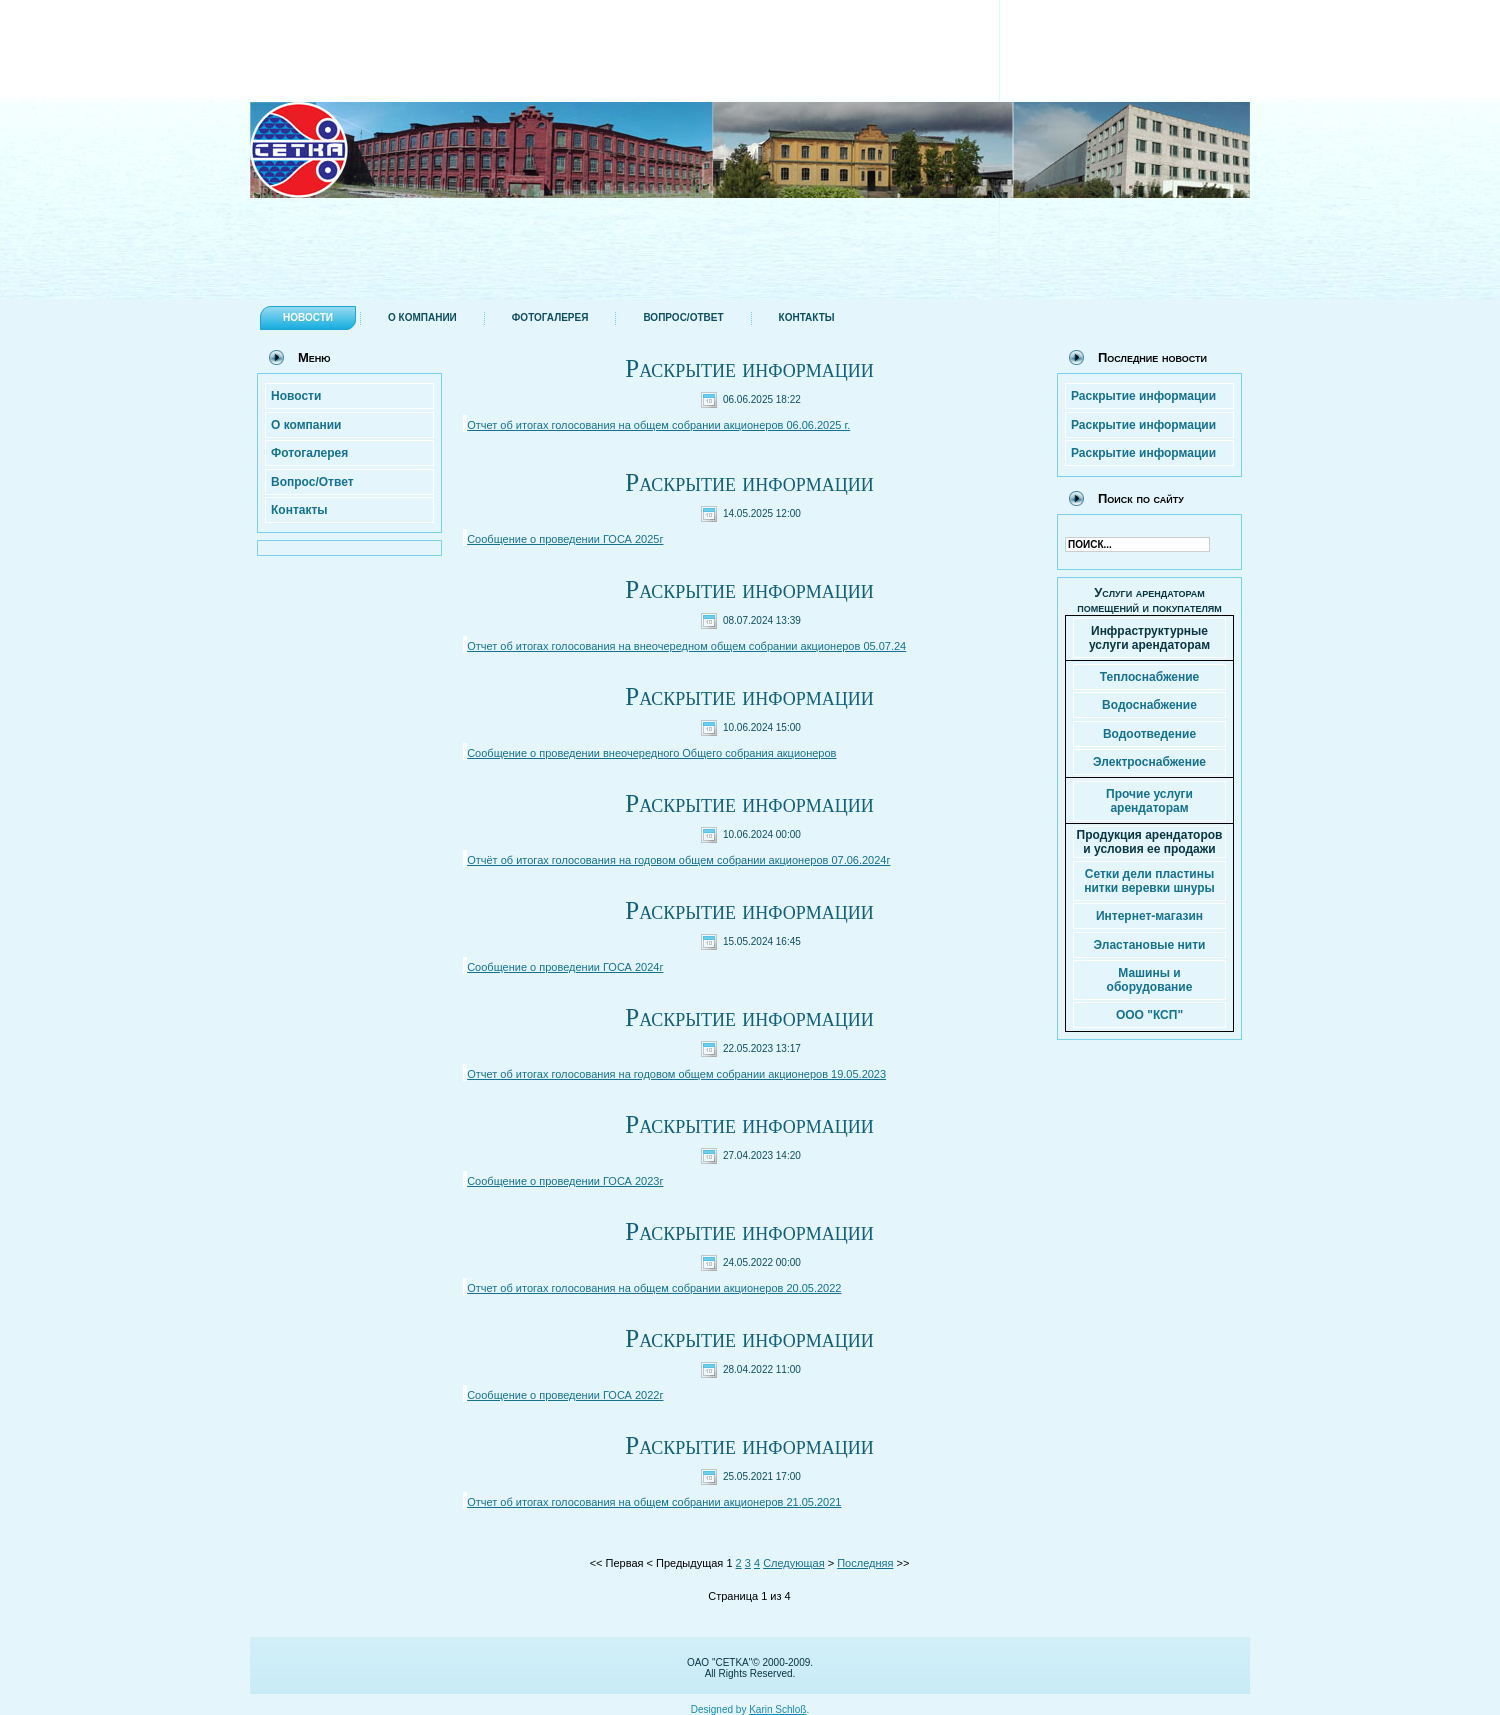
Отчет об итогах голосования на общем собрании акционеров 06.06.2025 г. (658, 425)
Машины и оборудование (1150, 980)
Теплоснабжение (1149, 677)
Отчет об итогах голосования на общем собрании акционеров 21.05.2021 (654, 1502)
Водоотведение (1149, 734)
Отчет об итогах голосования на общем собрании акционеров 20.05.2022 (654, 1288)
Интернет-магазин (1149, 916)
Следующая (794, 1563)
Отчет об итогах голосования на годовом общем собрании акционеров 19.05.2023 (676, 1074)
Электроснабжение (1149, 762)
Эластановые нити (1150, 945)
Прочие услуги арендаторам (1149, 801)
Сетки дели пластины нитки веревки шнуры (1149, 881)
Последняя (865, 1563)
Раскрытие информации (749, 368)
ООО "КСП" (1149, 1015)
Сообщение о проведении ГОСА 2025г (565, 539)
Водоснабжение (1149, 705)
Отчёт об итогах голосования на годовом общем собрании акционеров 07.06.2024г (678, 860)
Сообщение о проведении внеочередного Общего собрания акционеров (651, 753)
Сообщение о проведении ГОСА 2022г (565, 1395)
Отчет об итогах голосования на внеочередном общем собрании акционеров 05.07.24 (686, 646)
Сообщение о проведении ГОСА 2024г (565, 967)
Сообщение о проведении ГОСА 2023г (565, 1181)
